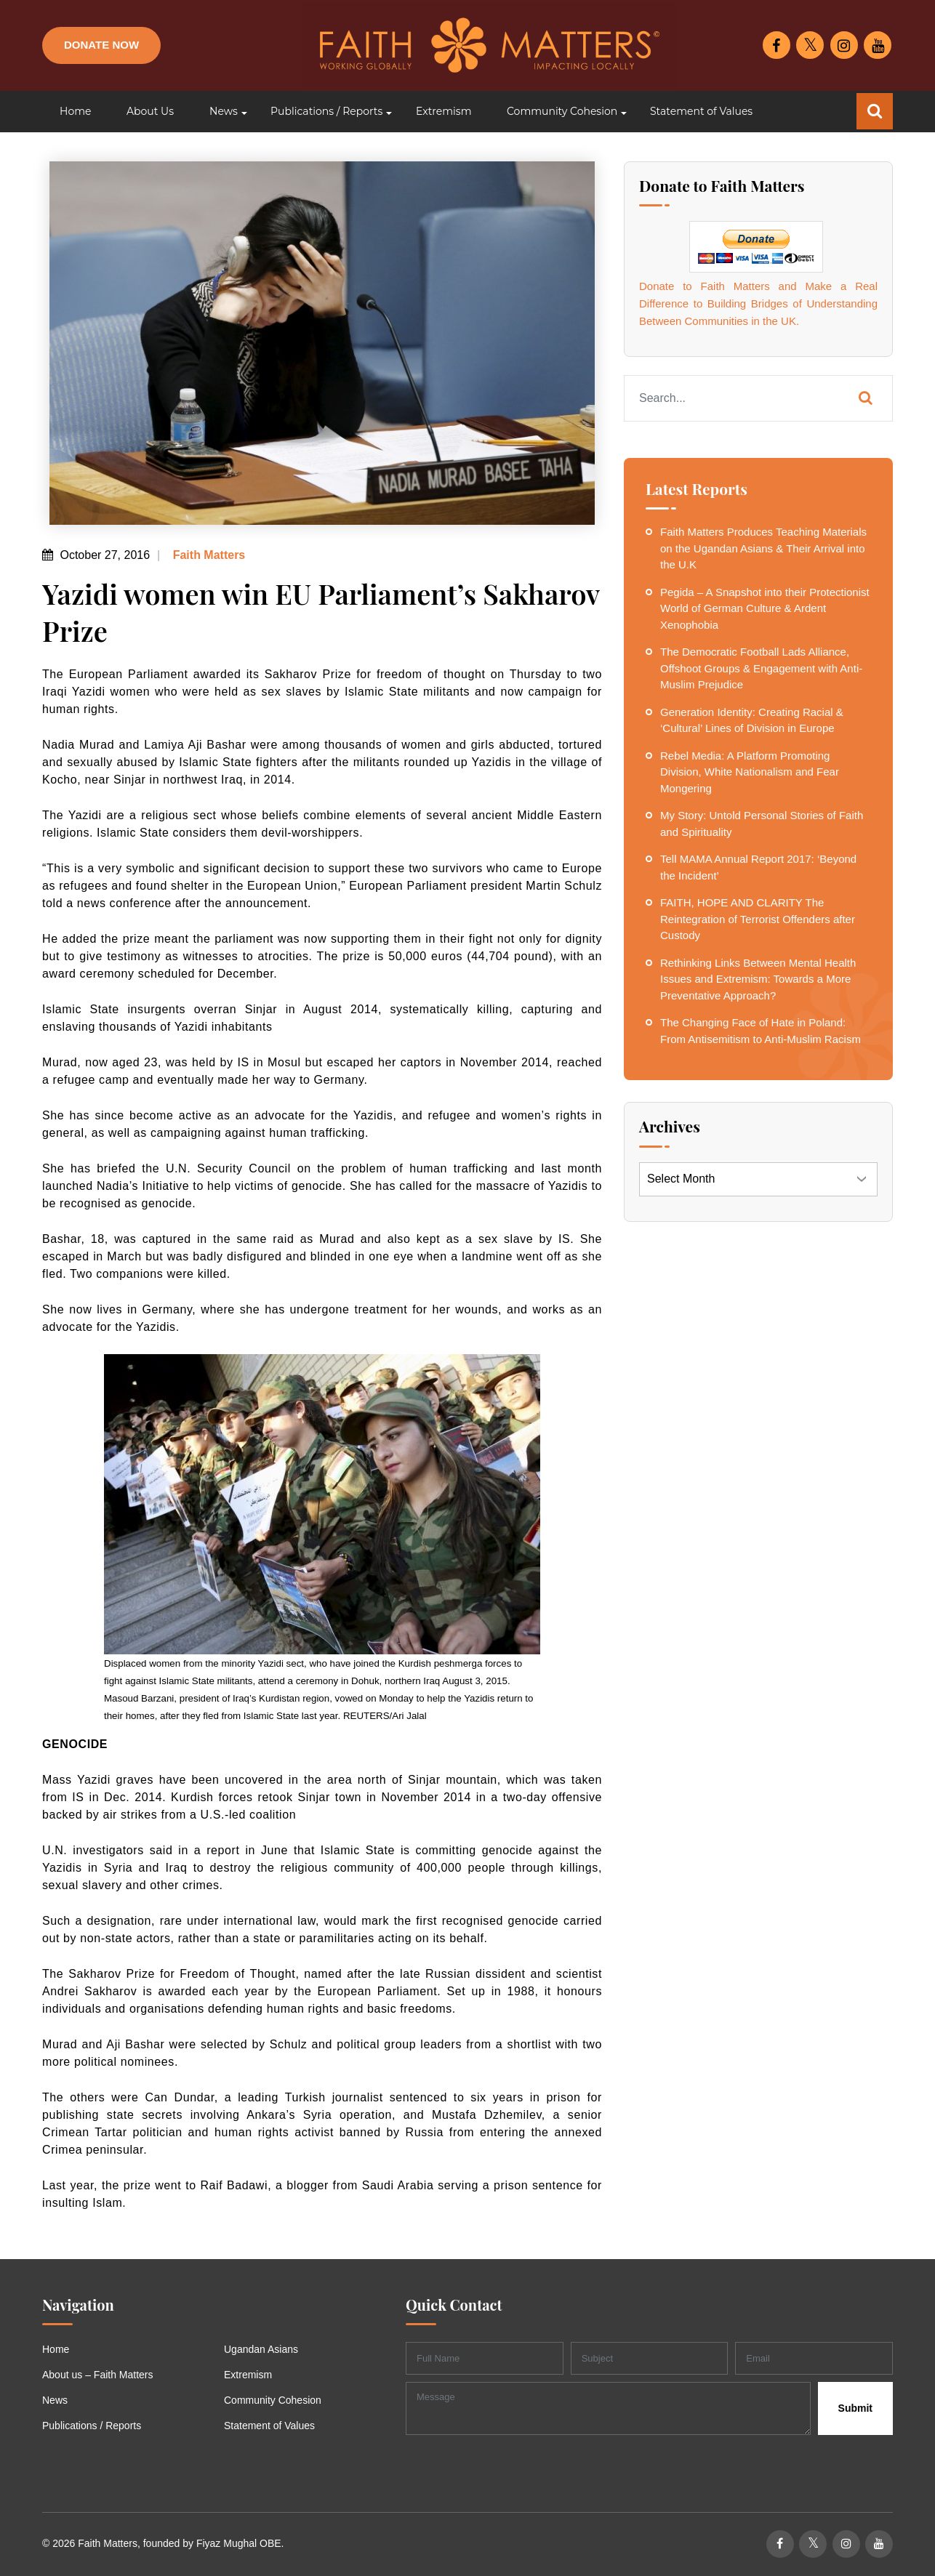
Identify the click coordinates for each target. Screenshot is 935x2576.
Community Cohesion (272, 2400)
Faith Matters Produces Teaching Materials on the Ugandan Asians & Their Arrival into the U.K (763, 548)
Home (55, 2349)
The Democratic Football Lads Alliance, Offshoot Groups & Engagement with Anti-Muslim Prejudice (761, 668)
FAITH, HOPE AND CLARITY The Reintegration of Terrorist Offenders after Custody (757, 918)
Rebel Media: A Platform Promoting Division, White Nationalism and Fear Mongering (749, 771)
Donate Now (101, 45)
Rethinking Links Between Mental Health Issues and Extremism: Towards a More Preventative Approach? (758, 979)
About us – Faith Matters (97, 2374)
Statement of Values (269, 2425)
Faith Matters (207, 555)
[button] (222, 111)
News (55, 2400)
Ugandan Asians (261, 2349)
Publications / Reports (91, 2425)
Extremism (248, 2374)
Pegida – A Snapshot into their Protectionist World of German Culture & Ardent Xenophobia (765, 608)
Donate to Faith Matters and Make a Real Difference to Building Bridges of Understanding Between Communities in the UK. (758, 303)
